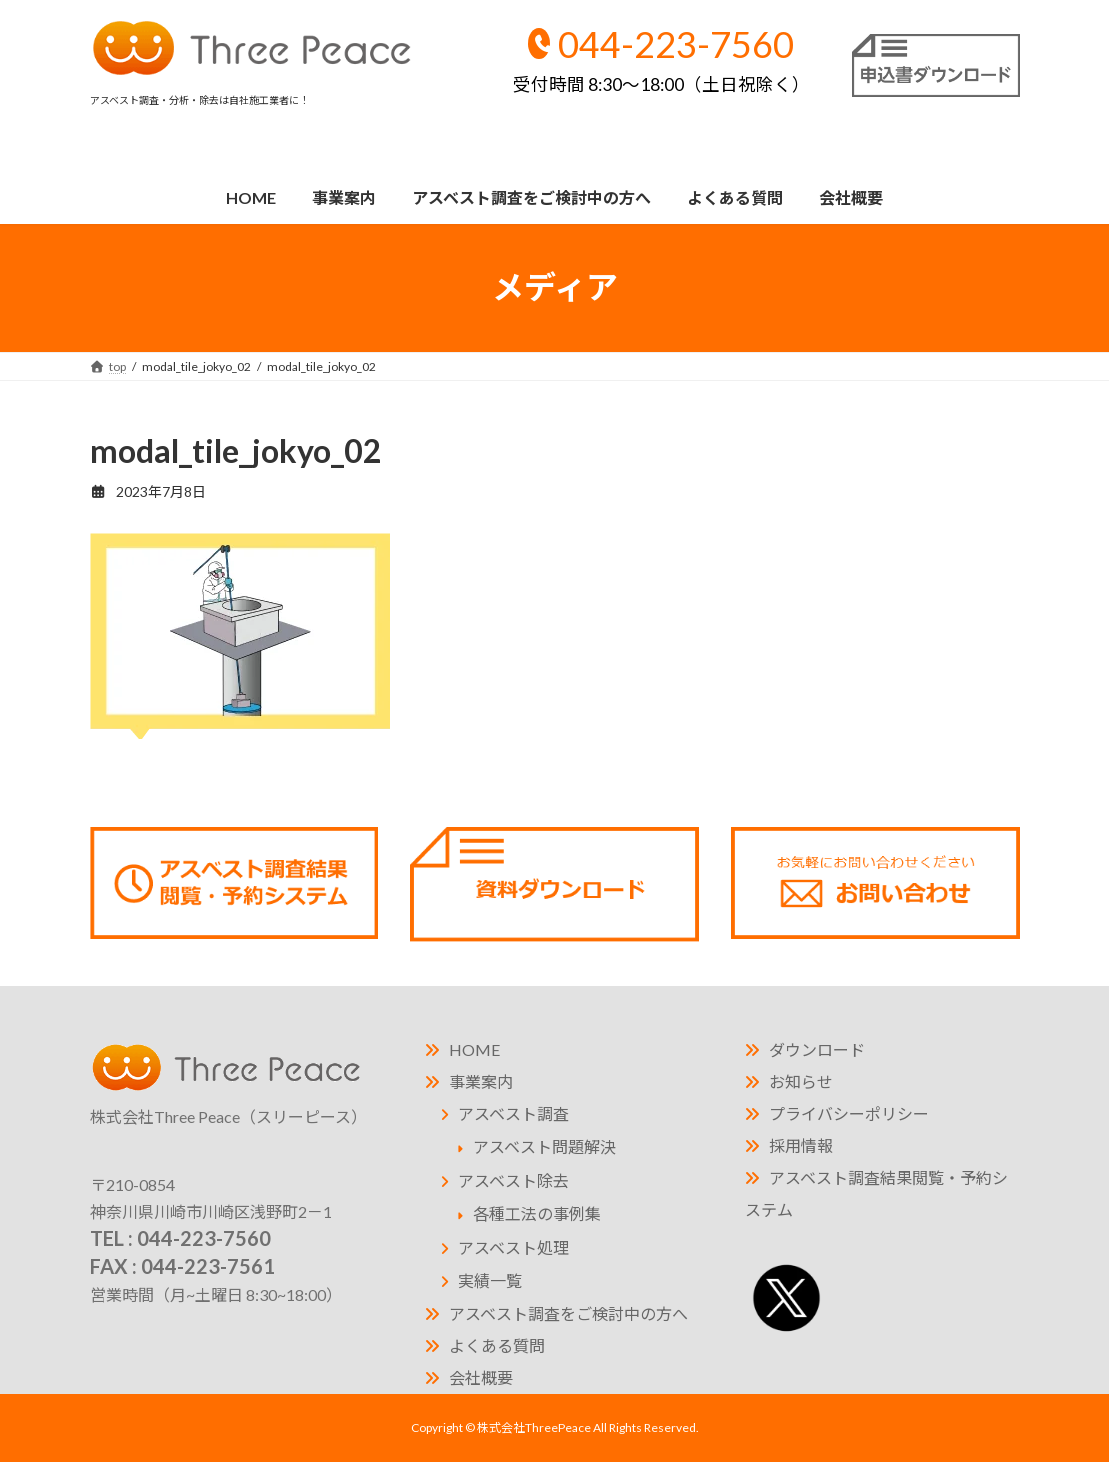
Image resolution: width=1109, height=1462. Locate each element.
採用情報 (801, 1145)
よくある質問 (497, 1345)
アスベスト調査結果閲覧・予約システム (876, 1193)
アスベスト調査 (513, 1113)
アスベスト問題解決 (544, 1146)
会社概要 (481, 1377)
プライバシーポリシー (849, 1113)
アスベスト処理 (513, 1247)
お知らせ (801, 1081)
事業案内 (481, 1081)
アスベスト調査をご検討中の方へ (568, 1313)
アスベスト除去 (513, 1180)
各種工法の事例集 (537, 1213)
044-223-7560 (661, 59)
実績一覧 (490, 1280)
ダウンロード (817, 1049)
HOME (474, 1049)
